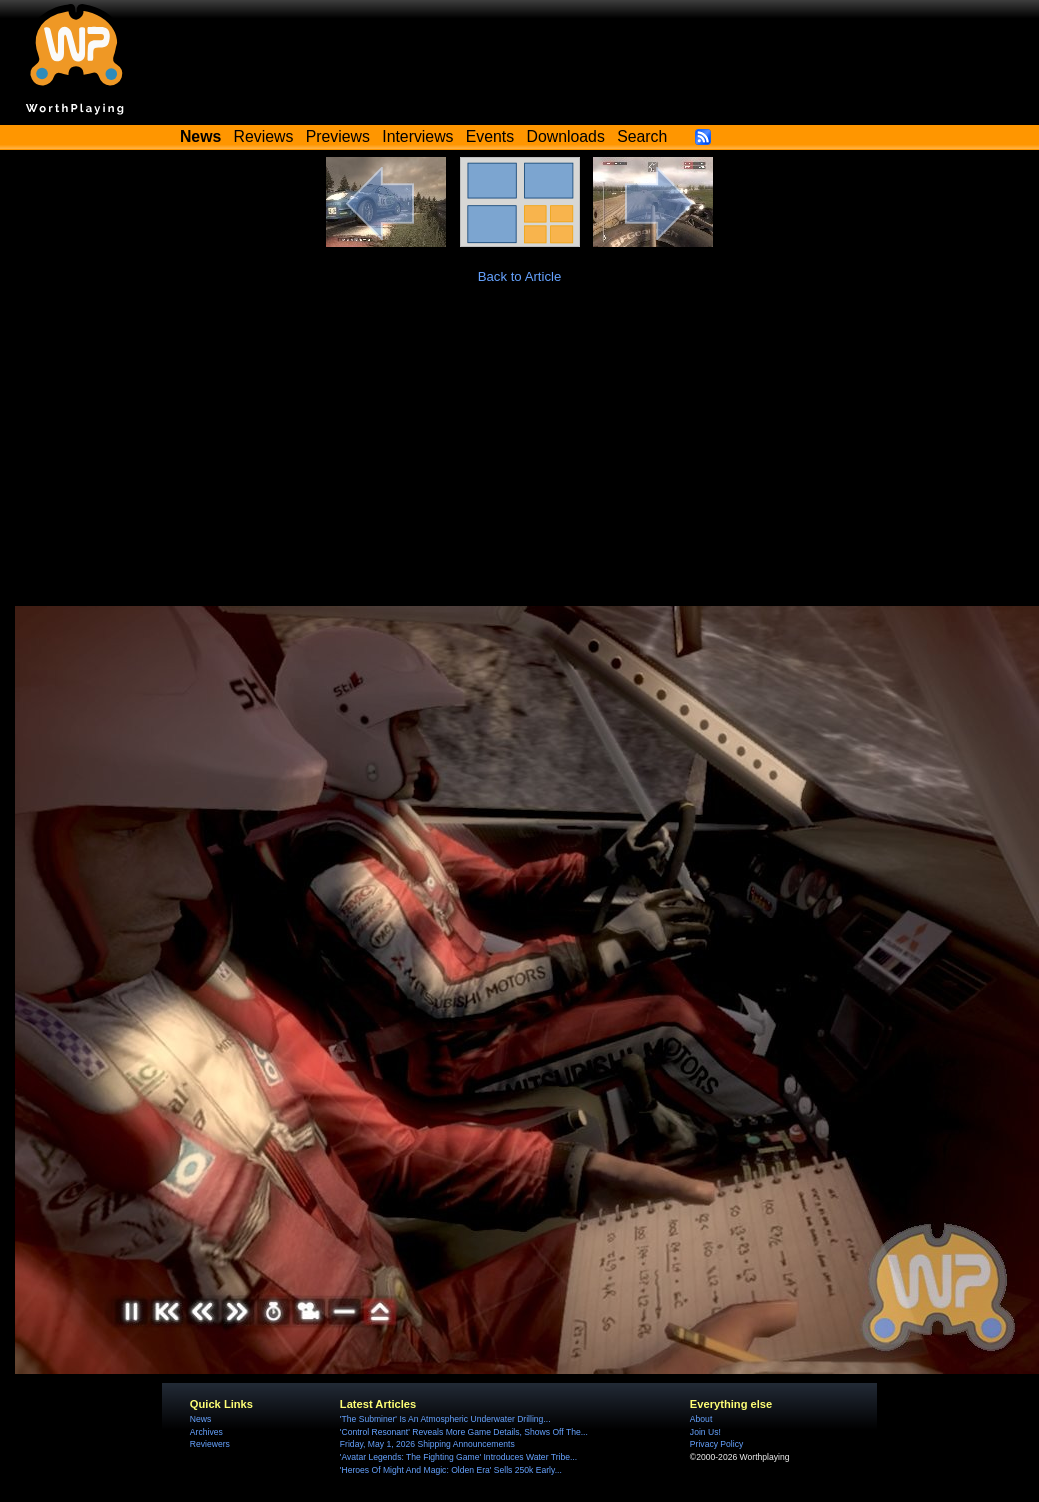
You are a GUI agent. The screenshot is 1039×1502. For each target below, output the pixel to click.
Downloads (566, 136)
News (200, 1419)
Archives (206, 1432)
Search (642, 136)
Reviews (264, 136)
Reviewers (210, 1444)
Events (490, 136)
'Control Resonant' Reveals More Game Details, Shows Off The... (464, 1432)
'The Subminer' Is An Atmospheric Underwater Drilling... (445, 1419)
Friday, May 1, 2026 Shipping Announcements (427, 1444)
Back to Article (520, 276)
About (701, 1419)
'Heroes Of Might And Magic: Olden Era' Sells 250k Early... (451, 1470)
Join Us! (705, 1432)
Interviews (417, 136)
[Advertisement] (520, 456)
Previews (338, 136)
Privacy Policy (716, 1444)
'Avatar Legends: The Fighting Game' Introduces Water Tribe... (458, 1457)
